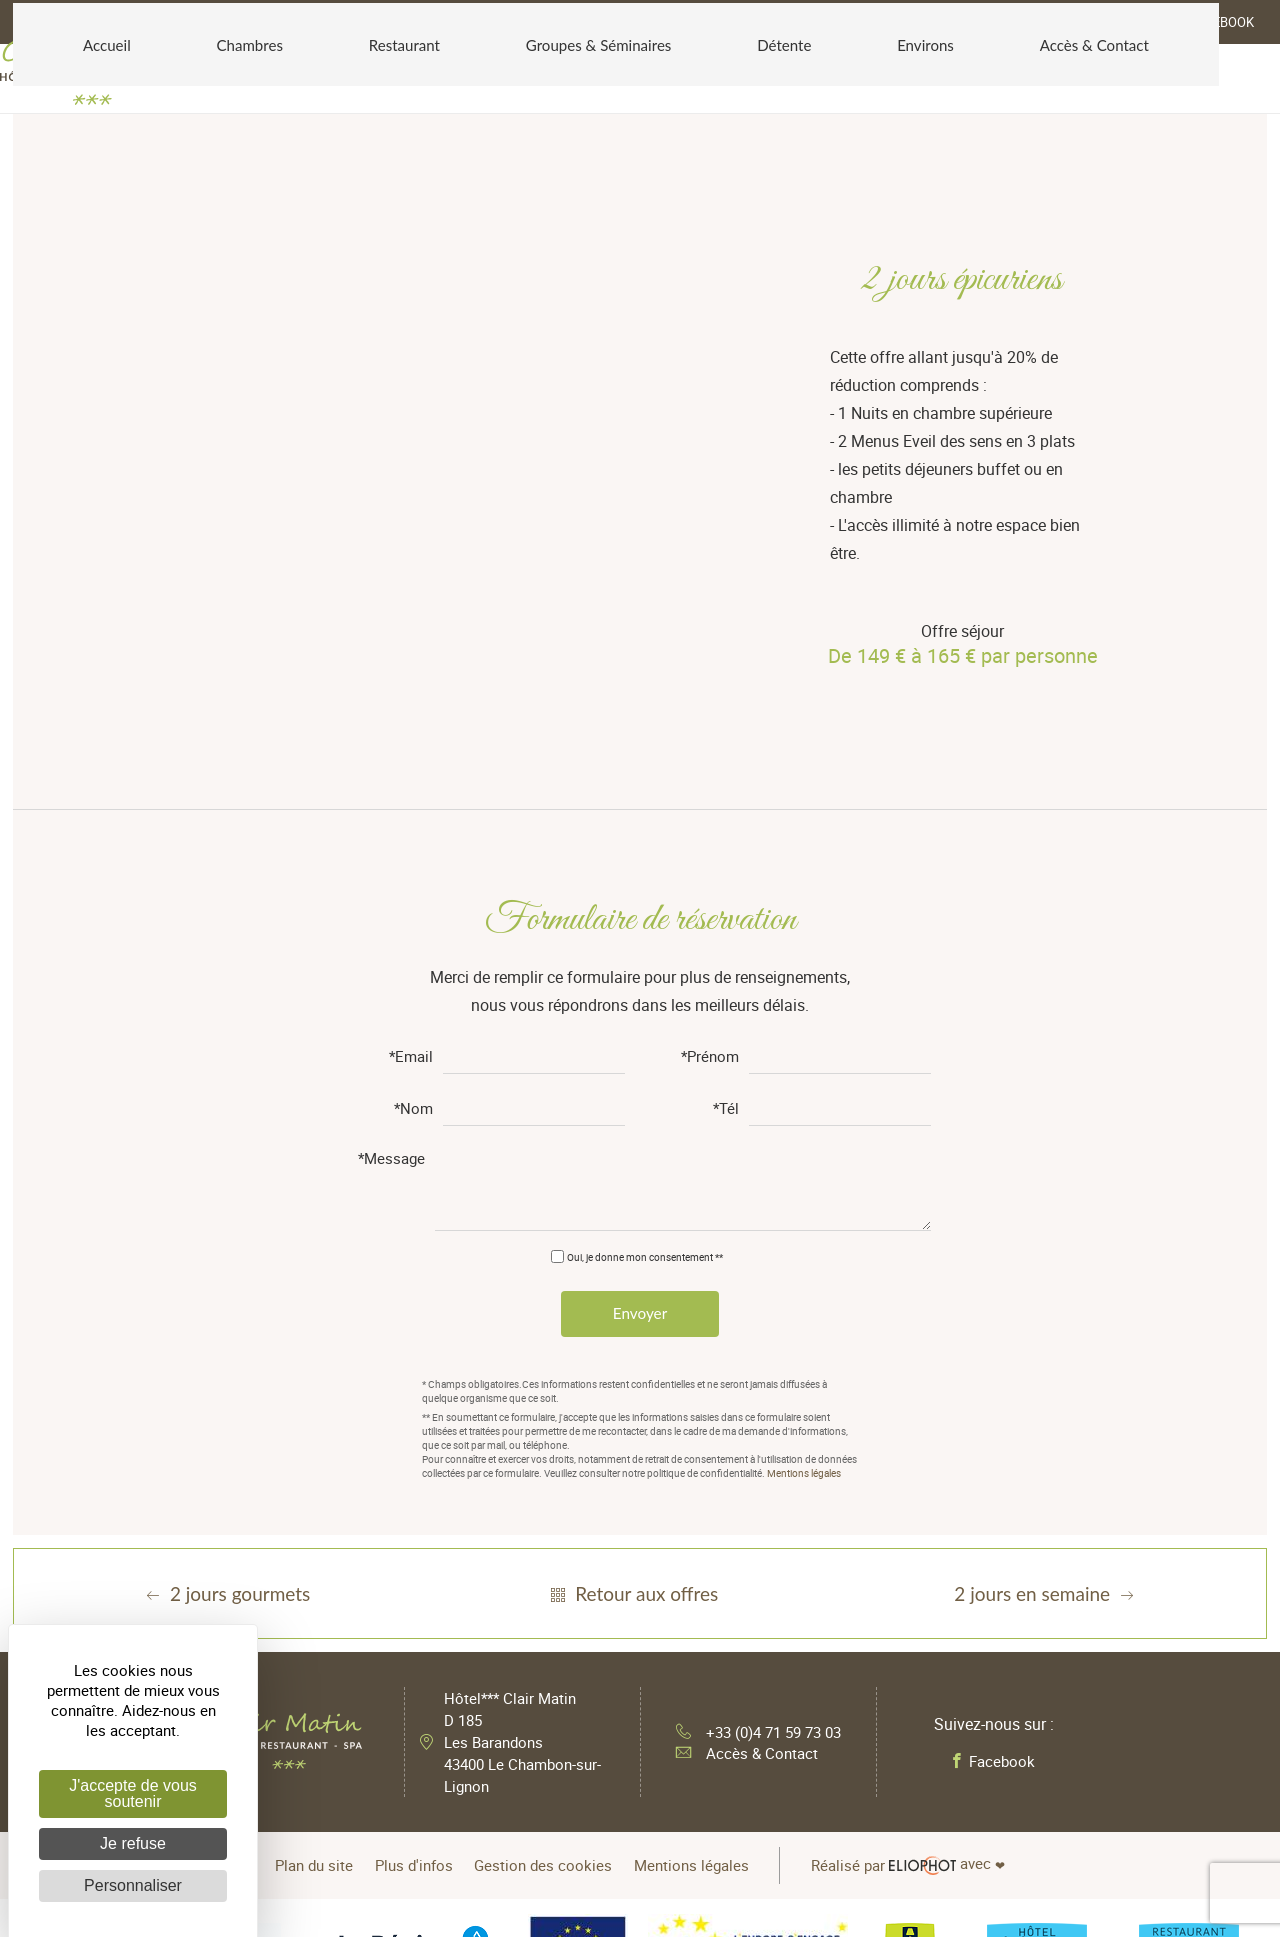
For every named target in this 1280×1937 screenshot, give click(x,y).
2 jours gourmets (226, 1437)
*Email (411, 896)
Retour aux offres (632, 1437)
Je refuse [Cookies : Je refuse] (133, 1843)
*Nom (413, 948)
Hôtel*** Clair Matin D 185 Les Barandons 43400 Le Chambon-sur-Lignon (526, 1586)
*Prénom (710, 896)
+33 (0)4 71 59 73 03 (758, 1570)
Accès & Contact (741, 1602)
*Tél (726, 948)
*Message (391, 998)
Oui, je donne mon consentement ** (645, 1096)
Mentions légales (804, 1317)
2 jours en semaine (1046, 1437)
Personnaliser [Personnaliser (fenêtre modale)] (133, 1885)
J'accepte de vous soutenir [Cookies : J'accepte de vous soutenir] (133, 1793)
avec (945, 1706)
